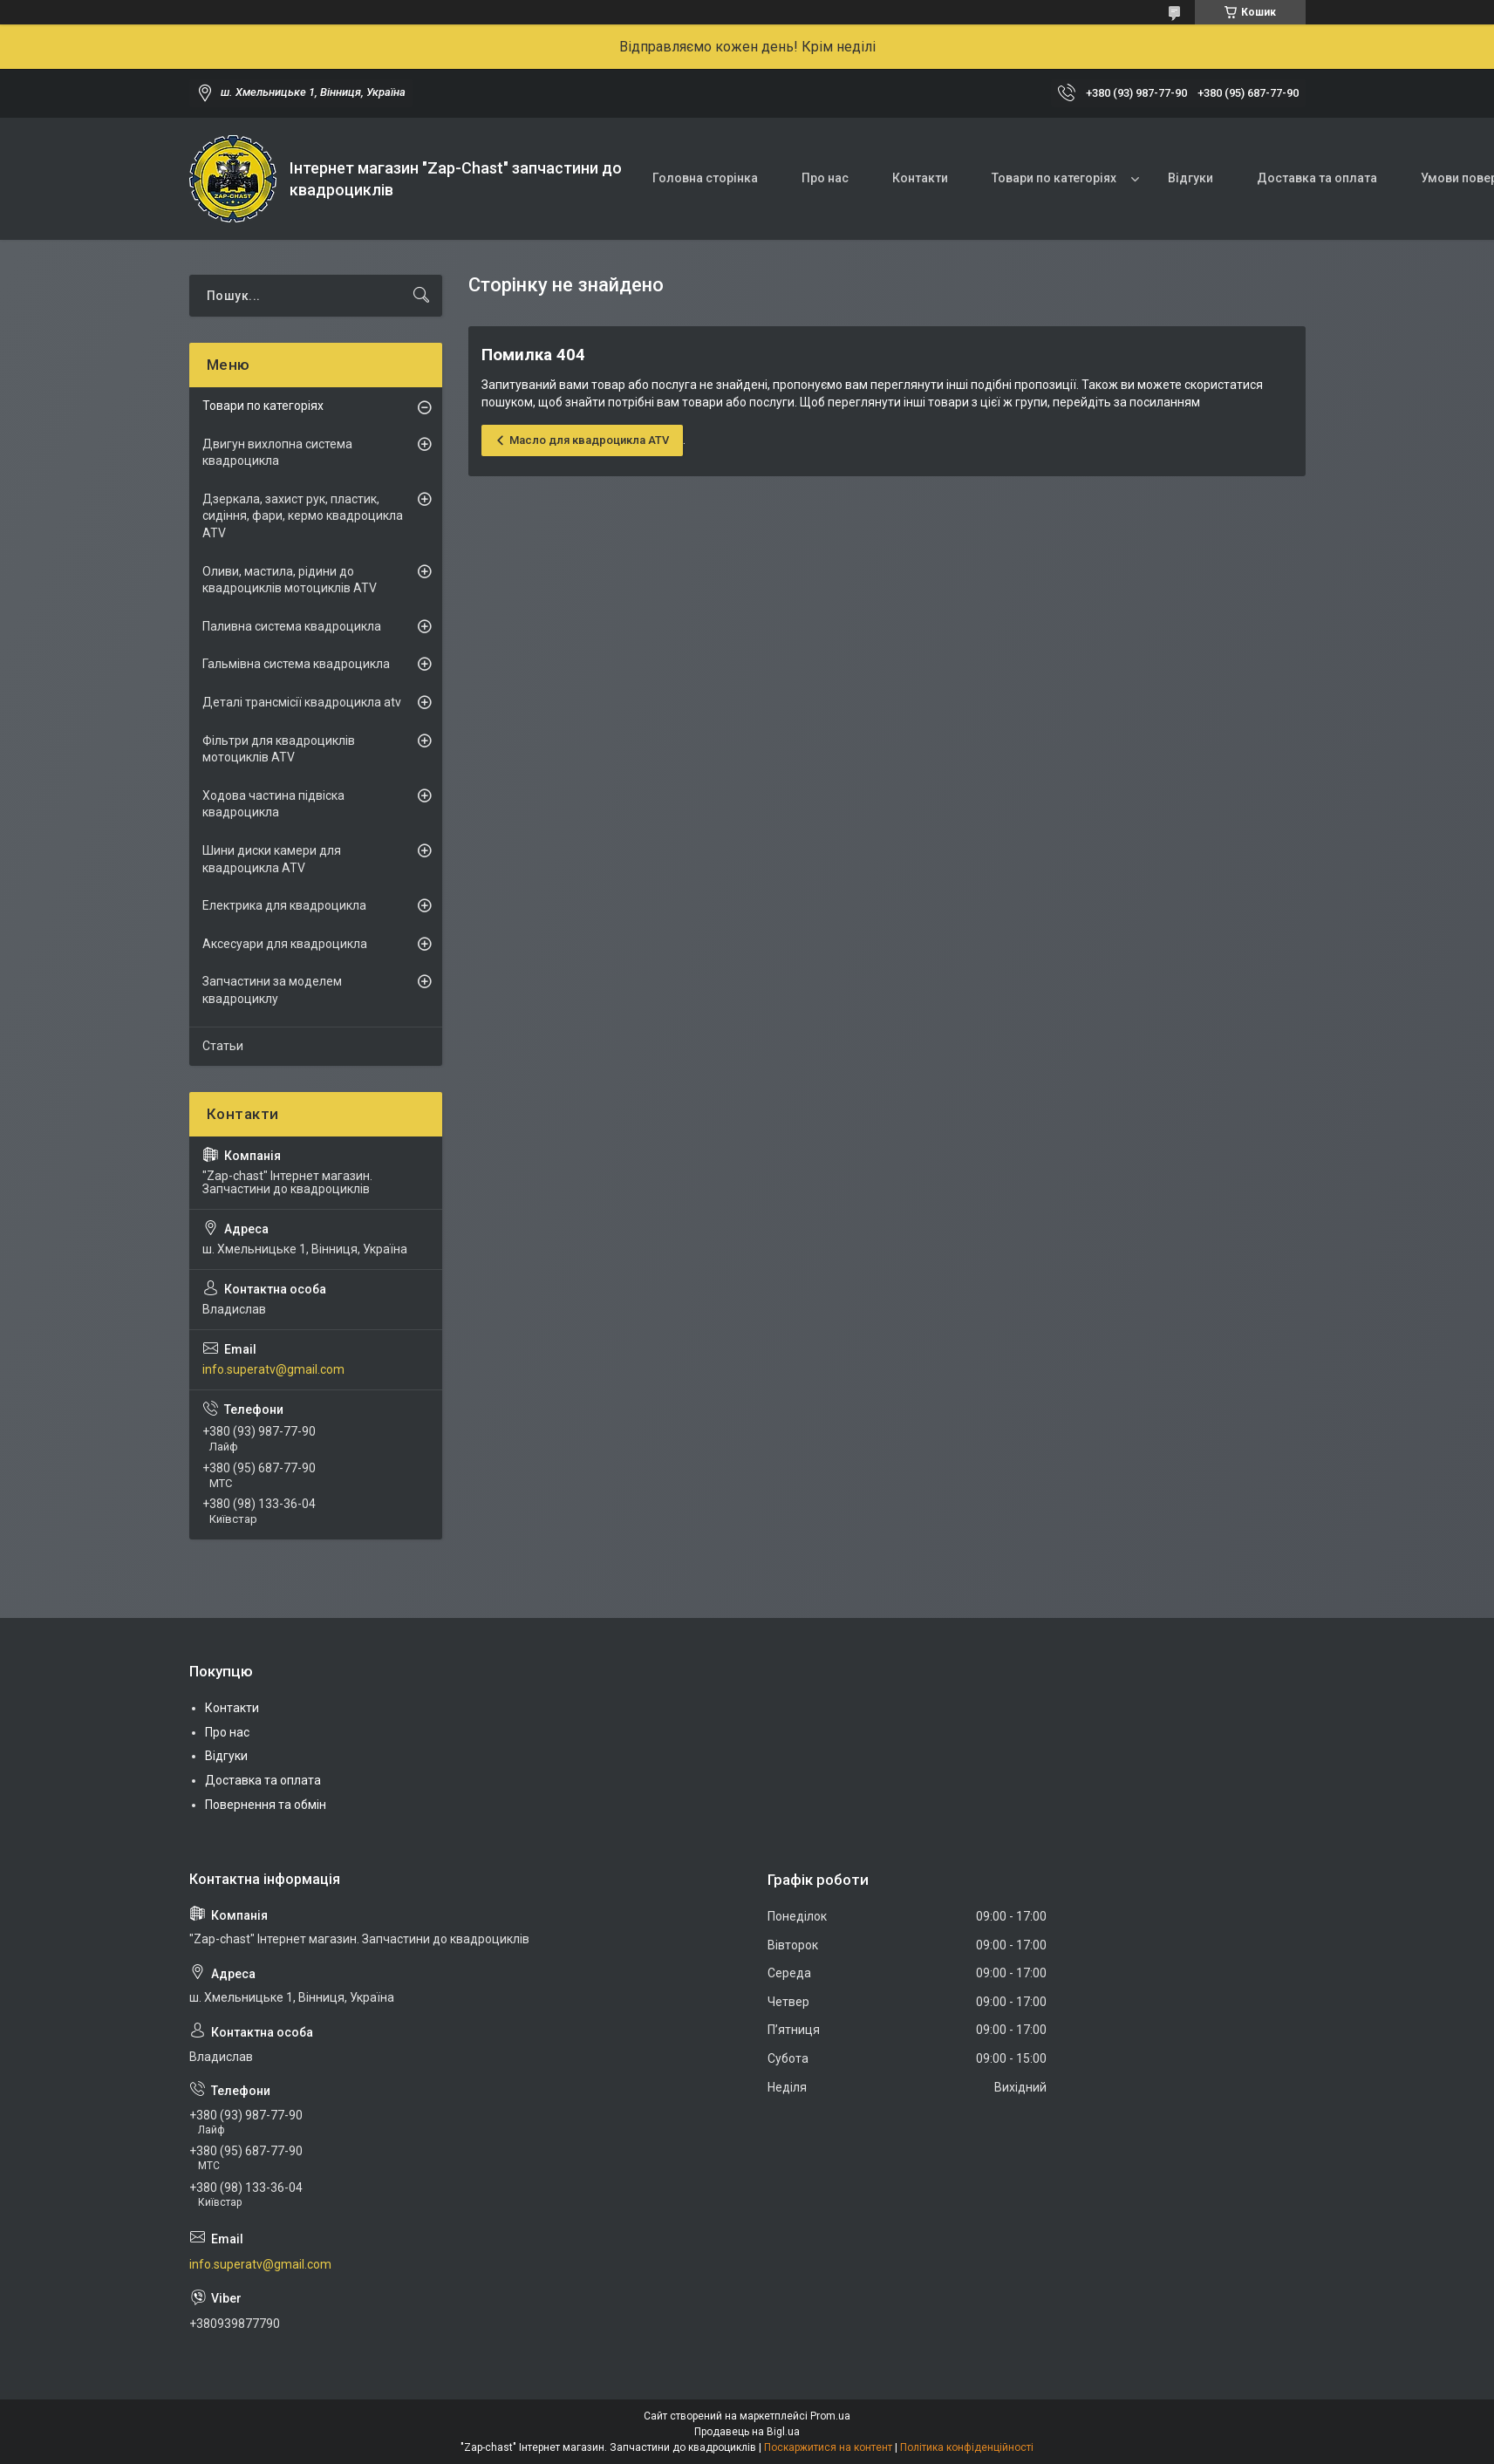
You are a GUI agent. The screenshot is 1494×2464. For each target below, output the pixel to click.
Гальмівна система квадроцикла (296, 664)
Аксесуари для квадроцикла (284, 944)
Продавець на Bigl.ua (747, 2432)
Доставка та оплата (1317, 178)
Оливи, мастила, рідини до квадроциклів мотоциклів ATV (289, 580)
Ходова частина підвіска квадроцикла (273, 804)
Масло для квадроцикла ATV (589, 440)
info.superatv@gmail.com (273, 1369)
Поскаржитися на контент (828, 2447)
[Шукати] (421, 296)
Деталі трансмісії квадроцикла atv (301, 702)
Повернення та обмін (265, 1805)
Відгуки (1190, 178)
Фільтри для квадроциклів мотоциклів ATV (278, 749)
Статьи (222, 1046)
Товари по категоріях (1054, 178)
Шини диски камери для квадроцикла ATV (271, 859)
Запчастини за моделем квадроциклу (272, 990)
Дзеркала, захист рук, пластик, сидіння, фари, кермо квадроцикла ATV (302, 516)
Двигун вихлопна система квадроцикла (277, 452)
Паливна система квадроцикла (291, 626)
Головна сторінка (705, 178)
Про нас (825, 178)
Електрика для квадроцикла (284, 905)
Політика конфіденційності (967, 2447)
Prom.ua (830, 2416)
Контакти (920, 178)
